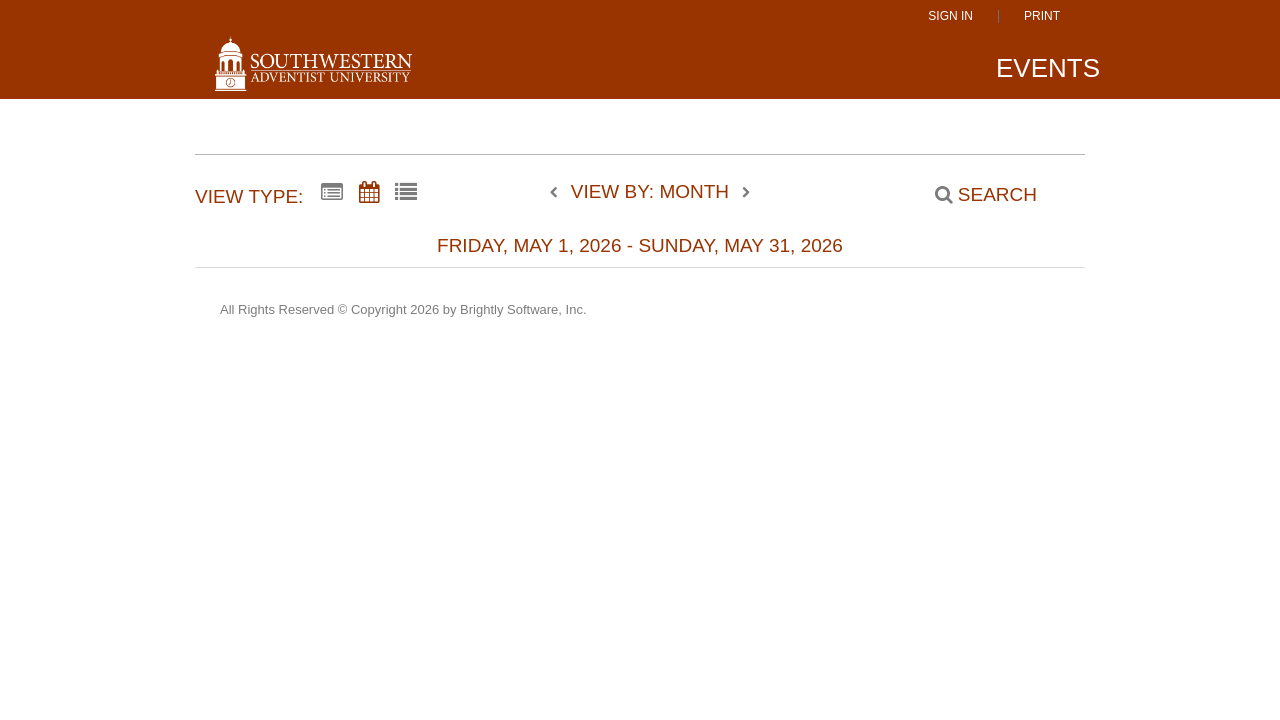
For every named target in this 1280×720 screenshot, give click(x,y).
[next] (746, 193)
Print (1042, 16)
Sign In (950, 16)
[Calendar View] (369, 193)
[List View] (406, 193)
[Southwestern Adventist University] (313, 72)
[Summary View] (332, 193)
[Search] (975, 195)
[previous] (559, 193)
